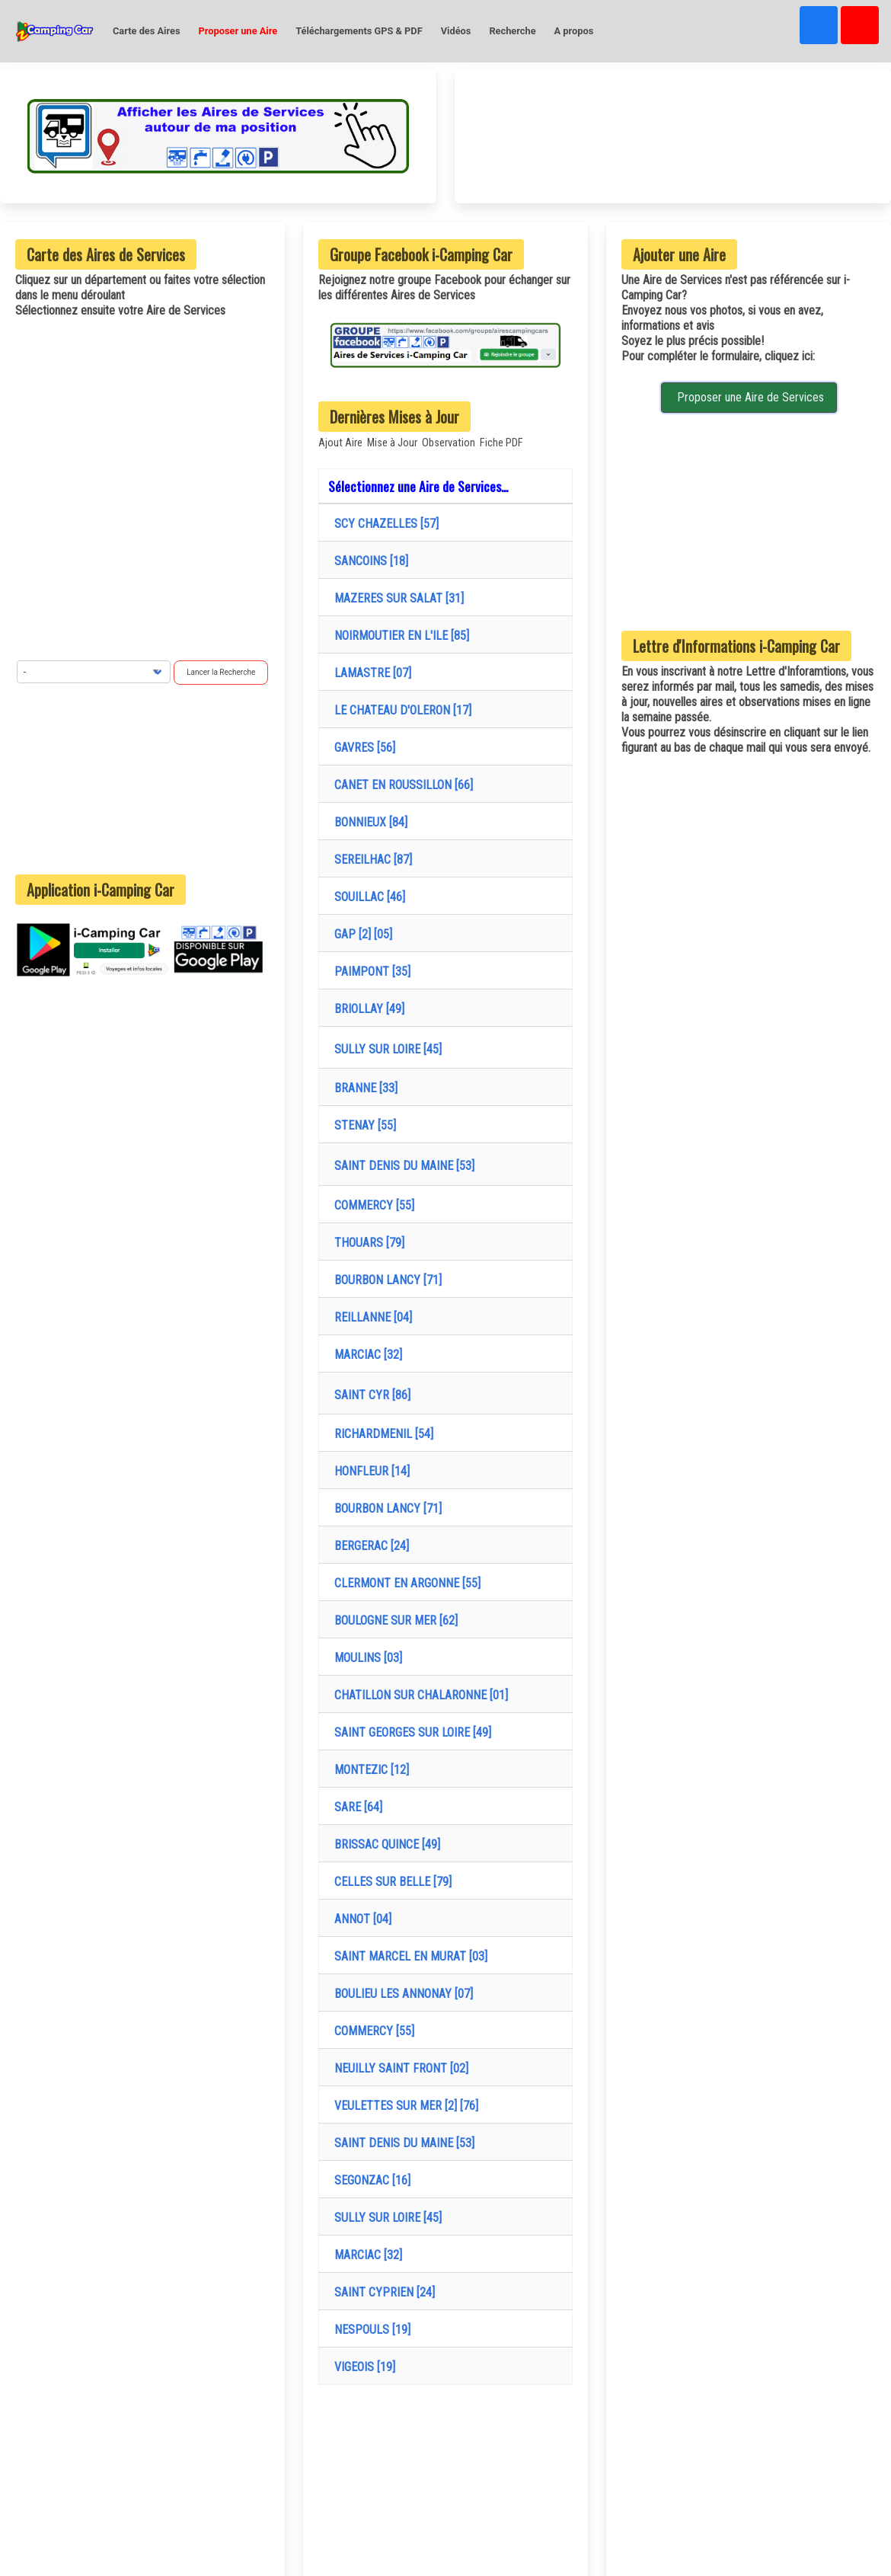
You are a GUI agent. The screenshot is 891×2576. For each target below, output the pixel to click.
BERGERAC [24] (368, 1546)
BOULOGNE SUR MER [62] (393, 1620)
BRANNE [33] (363, 1088)
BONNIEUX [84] (367, 822)
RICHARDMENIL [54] (380, 1434)
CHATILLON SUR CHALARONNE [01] (418, 1695)
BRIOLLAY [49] (366, 1009)
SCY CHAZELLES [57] (383, 523)
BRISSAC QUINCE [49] (384, 1844)
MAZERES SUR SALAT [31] (396, 598)
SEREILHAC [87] (370, 859)
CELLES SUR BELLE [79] (390, 1881)
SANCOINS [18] (368, 561)
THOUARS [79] (366, 1242)
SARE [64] (355, 1807)
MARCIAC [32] (365, 1354)
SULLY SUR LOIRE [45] (385, 1049)
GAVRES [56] (361, 747)
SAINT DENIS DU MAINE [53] (401, 1166)
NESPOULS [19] (369, 2329)
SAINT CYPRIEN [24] (381, 2292)
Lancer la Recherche (221, 672)
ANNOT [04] (359, 1919)
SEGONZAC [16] (369, 2180)
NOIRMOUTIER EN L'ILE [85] (398, 635)
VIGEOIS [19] (361, 2367)
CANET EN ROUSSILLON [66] (400, 785)
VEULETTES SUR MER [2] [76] (403, 2105)
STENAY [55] (362, 1125)
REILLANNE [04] (370, 1317)
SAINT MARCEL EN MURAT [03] (407, 1956)
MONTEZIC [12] (368, 1770)
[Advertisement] (142, 779)
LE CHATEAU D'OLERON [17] (399, 710)
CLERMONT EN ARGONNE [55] (404, 1583)
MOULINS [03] (365, 1658)
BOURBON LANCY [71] (385, 1280)
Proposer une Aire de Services (749, 397)
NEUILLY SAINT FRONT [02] (398, 2068)
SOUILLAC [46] (366, 897)
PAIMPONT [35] (369, 971)
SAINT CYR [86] (369, 1395)
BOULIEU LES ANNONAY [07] (400, 1993)
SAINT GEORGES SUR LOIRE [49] (409, 1732)
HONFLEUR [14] (369, 1471)
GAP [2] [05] (360, 934)
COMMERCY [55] (371, 1205)
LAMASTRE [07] (369, 673)
